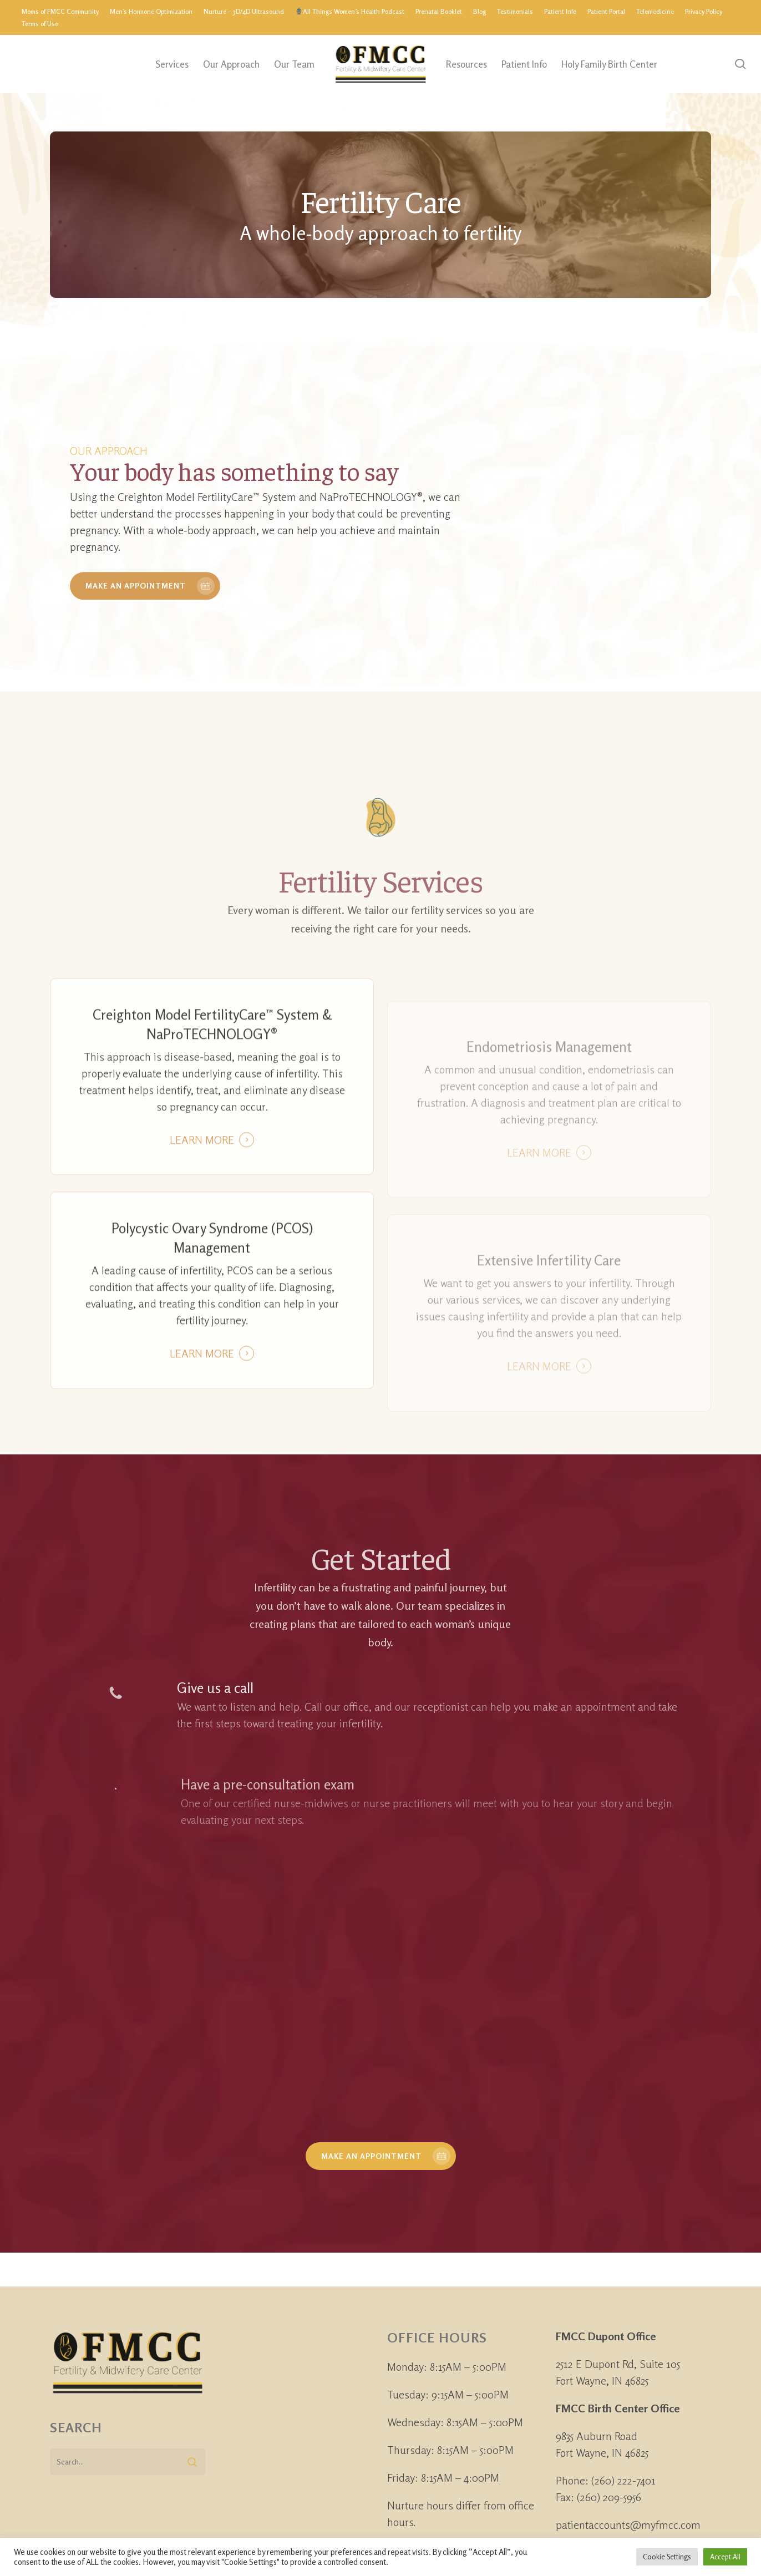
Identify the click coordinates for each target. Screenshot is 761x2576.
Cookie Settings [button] (667, 2556)
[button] (381, 2156)
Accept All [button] (725, 2556)
